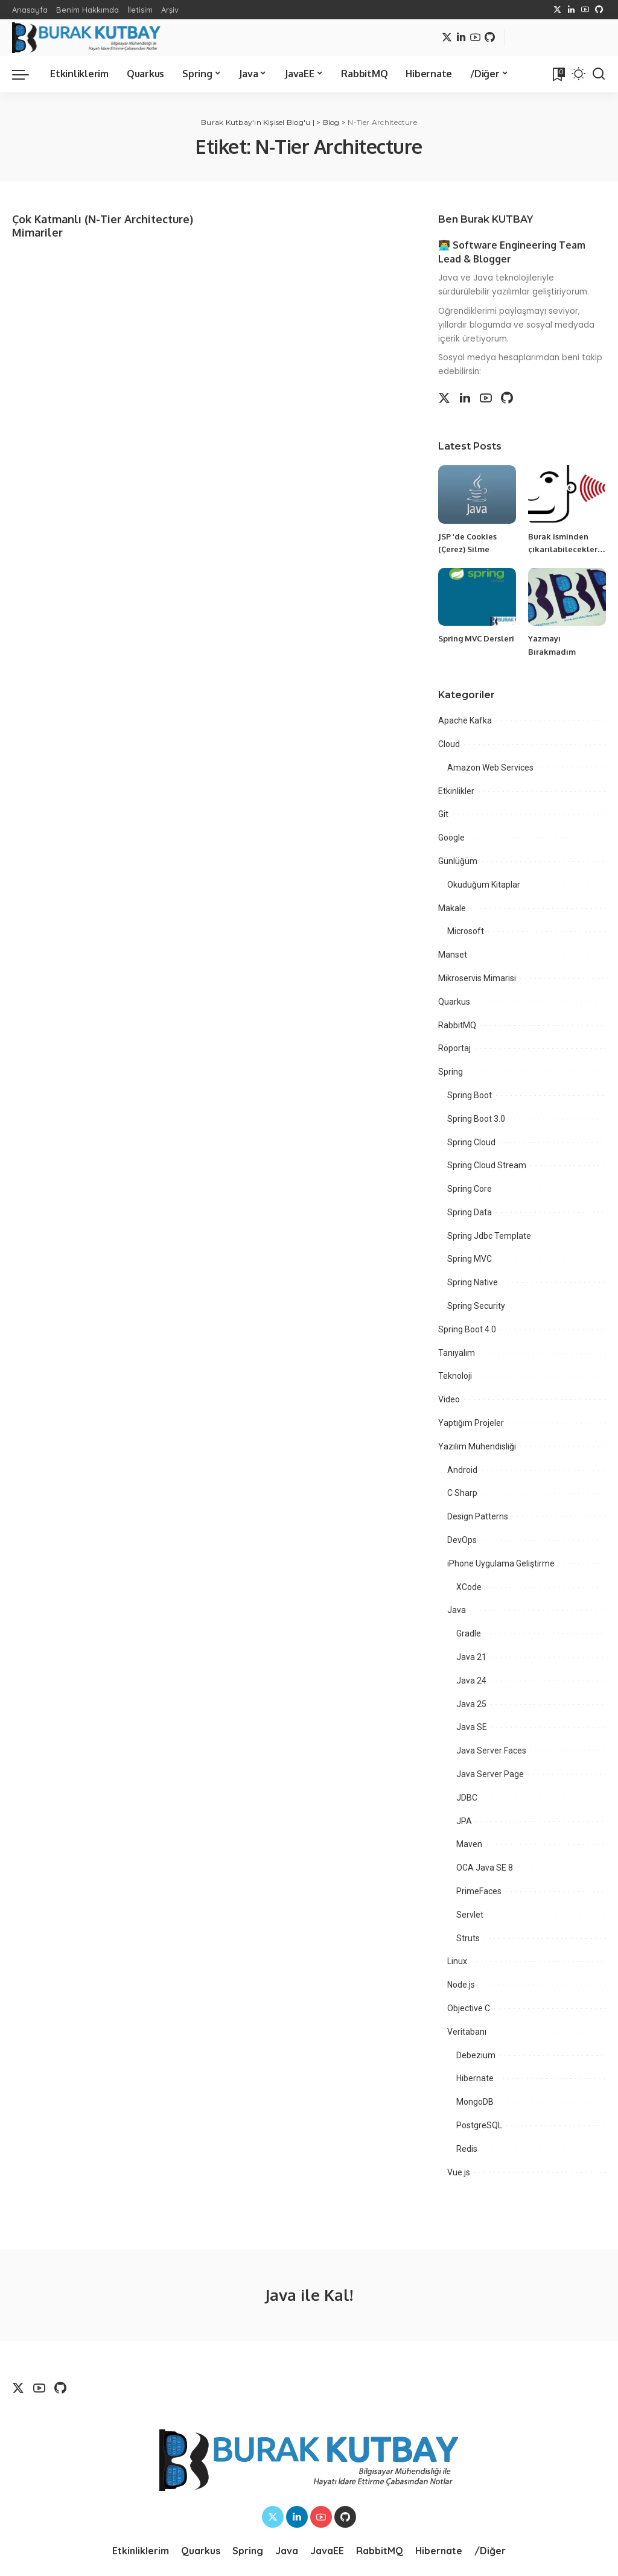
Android (462, 1470)
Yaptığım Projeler (471, 1423)
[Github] (599, 9)
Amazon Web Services (490, 767)
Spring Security (476, 1306)
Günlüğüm (457, 861)
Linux (457, 1961)
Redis (466, 2149)
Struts (468, 1938)
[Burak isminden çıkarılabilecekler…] (567, 494)
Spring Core (469, 1189)
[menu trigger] (26, 74)
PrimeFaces (479, 1891)
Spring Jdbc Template (489, 1236)
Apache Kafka (465, 720)
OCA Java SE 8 (484, 1867)
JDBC (466, 1797)
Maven (469, 1844)
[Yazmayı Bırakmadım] (567, 597)
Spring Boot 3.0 (476, 1119)
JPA (464, 1821)
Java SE (471, 1727)
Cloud (449, 744)
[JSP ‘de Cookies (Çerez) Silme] (477, 494)
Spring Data (469, 1212)
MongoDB (475, 2102)
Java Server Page (490, 1774)
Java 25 (471, 1704)
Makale (452, 908)
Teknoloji (455, 1376)
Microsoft (465, 931)
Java (456, 1610)
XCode (469, 1587)
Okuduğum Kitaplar (483, 884)
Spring (450, 1072)
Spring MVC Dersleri (476, 638)
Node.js (461, 1984)
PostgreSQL (479, 2125)
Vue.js (458, 2172)
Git (443, 814)
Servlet (469, 1914)
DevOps (462, 1540)
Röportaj (454, 1048)
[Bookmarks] (557, 74)
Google (451, 837)
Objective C (468, 2008)
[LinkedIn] (571, 9)
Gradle (468, 1633)
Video (449, 1399)
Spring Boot (469, 1095)
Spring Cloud (471, 1142)
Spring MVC (469, 1259)
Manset (452, 954)
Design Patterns (477, 1516)
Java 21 (471, 1657)
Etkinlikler (456, 791)
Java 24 (471, 1680)
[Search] (598, 74)
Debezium (475, 2055)
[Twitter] (557, 9)
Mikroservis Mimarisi (477, 978)
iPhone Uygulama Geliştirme (501, 1563)
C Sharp (462, 1493)
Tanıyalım (456, 1353)
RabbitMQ (457, 1025)
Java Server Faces (491, 1750)
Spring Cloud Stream (486, 1165)
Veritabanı (466, 2032)
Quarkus (454, 1002)
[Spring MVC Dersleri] (477, 597)
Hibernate (475, 2078)
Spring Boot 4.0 (467, 1329)
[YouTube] (585, 9)
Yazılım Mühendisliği (477, 1446)
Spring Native (472, 1282)
